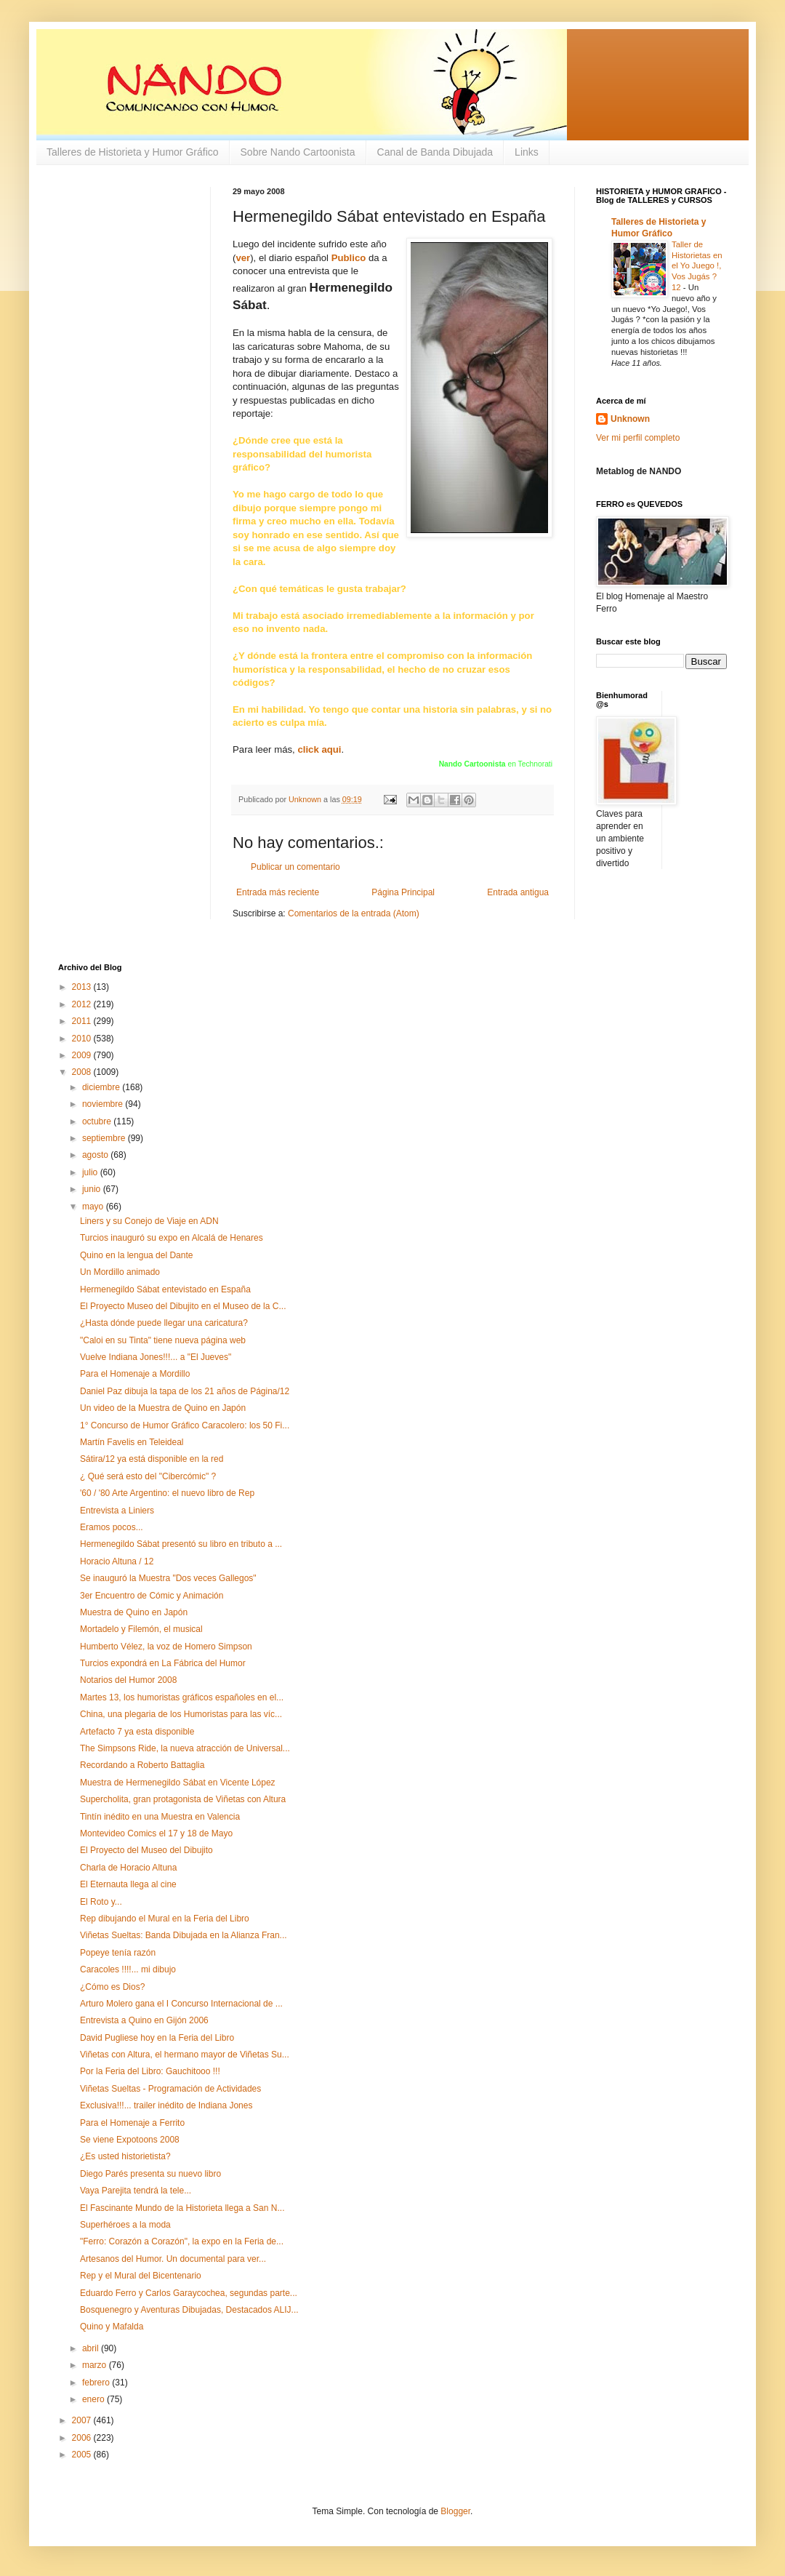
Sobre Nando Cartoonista (298, 152)
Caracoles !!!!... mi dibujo (128, 1969)
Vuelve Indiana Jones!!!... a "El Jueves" (155, 1357)
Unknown (630, 419)
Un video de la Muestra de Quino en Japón (163, 1408)
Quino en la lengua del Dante (136, 1255)
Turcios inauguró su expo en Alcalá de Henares (171, 1238)
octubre (97, 1121)
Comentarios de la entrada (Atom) (353, 913)
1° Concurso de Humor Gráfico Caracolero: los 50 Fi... (184, 1425)
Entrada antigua (518, 892)
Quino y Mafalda (111, 2326)
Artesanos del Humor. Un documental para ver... (173, 2259)
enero (94, 2399)
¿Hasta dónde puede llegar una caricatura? (164, 1323)
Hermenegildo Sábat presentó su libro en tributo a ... (181, 1544)
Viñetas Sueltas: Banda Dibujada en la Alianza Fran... (183, 1935)
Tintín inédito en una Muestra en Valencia (160, 1817)
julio (91, 1172)
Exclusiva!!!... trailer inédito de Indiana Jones (166, 2105)
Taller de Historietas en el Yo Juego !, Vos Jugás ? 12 (697, 266)
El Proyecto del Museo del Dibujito (146, 1850)
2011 (83, 1021)
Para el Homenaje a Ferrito (132, 2123)
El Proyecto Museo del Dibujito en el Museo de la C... (183, 1306)
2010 (83, 1038)
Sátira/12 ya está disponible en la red (151, 1459)
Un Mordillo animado (120, 1272)
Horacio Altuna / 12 (116, 1561)
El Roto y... (101, 1902)
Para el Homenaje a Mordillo (135, 1374)
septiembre (105, 1138)
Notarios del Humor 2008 (128, 1680)
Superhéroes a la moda (125, 2225)
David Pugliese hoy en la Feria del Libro (157, 2038)
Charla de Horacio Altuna (128, 1868)
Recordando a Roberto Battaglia (142, 1765)
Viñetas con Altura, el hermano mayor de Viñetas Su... (184, 2054)
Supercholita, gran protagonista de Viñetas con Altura (183, 1799)
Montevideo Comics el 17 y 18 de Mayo (156, 1833)
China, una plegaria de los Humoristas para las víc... (181, 1714)
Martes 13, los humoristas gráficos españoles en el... (181, 1697)
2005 (83, 2454)
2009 (83, 1055)
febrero (97, 2382)
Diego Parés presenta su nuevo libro (150, 2174)
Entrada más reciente (277, 892)
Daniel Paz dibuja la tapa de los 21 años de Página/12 (184, 1391)
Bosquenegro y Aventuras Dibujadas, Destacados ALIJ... (189, 2310)
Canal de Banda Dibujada (435, 152)
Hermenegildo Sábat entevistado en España (165, 1289)
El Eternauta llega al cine (128, 1884)
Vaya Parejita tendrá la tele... (135, 2190)
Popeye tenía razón (118, 1953)
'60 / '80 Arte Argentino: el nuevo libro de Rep (167, 1493)
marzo (95, 2365)
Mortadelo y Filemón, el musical (141, 1629)
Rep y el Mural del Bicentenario (140, 2276)
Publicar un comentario (295, 867)
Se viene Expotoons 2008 (130, 2140)
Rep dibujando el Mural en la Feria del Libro (164, 1918)
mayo (94, 1206)
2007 (83, 2420)
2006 (83, 2438)
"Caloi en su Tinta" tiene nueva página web (163, 1340)
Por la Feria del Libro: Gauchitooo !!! (150, 2071)
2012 (83, 1004)
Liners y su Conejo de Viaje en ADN (149, 1221)
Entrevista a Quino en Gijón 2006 (144, 2020)
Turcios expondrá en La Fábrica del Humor (163, 1663)
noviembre (103, 1104)
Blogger (455, 2511)
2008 (83, 1072)
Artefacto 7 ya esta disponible (137, 1732)
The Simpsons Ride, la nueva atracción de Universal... (185, 1748)
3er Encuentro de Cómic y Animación (151, 1596)
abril (91, 2348)
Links (527, 152)
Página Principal (403, 892)
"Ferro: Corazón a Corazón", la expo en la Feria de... (181, 2241)
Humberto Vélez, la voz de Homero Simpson (166, 1646)
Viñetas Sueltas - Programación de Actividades (170, 2089)
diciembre (102, 1087)
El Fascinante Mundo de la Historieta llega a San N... (182, 2208)
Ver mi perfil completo (638, 438)
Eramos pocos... (111, 1527)
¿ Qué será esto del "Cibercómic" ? (148, 1476)
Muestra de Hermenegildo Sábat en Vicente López (177, 1782)
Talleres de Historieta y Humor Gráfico (133, 152)
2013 (83, 987)
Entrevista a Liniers (117, 1510)
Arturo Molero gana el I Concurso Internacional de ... (181, 2004)
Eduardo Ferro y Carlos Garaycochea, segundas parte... (188, 2293)
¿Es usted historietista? (125, 2156)
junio (92, 1189)
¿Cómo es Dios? (112, 1987)
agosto (96, 1155)
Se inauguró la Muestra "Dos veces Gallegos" (168, 1578)
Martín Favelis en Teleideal (132, 1442)
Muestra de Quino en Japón (134, 1612)
